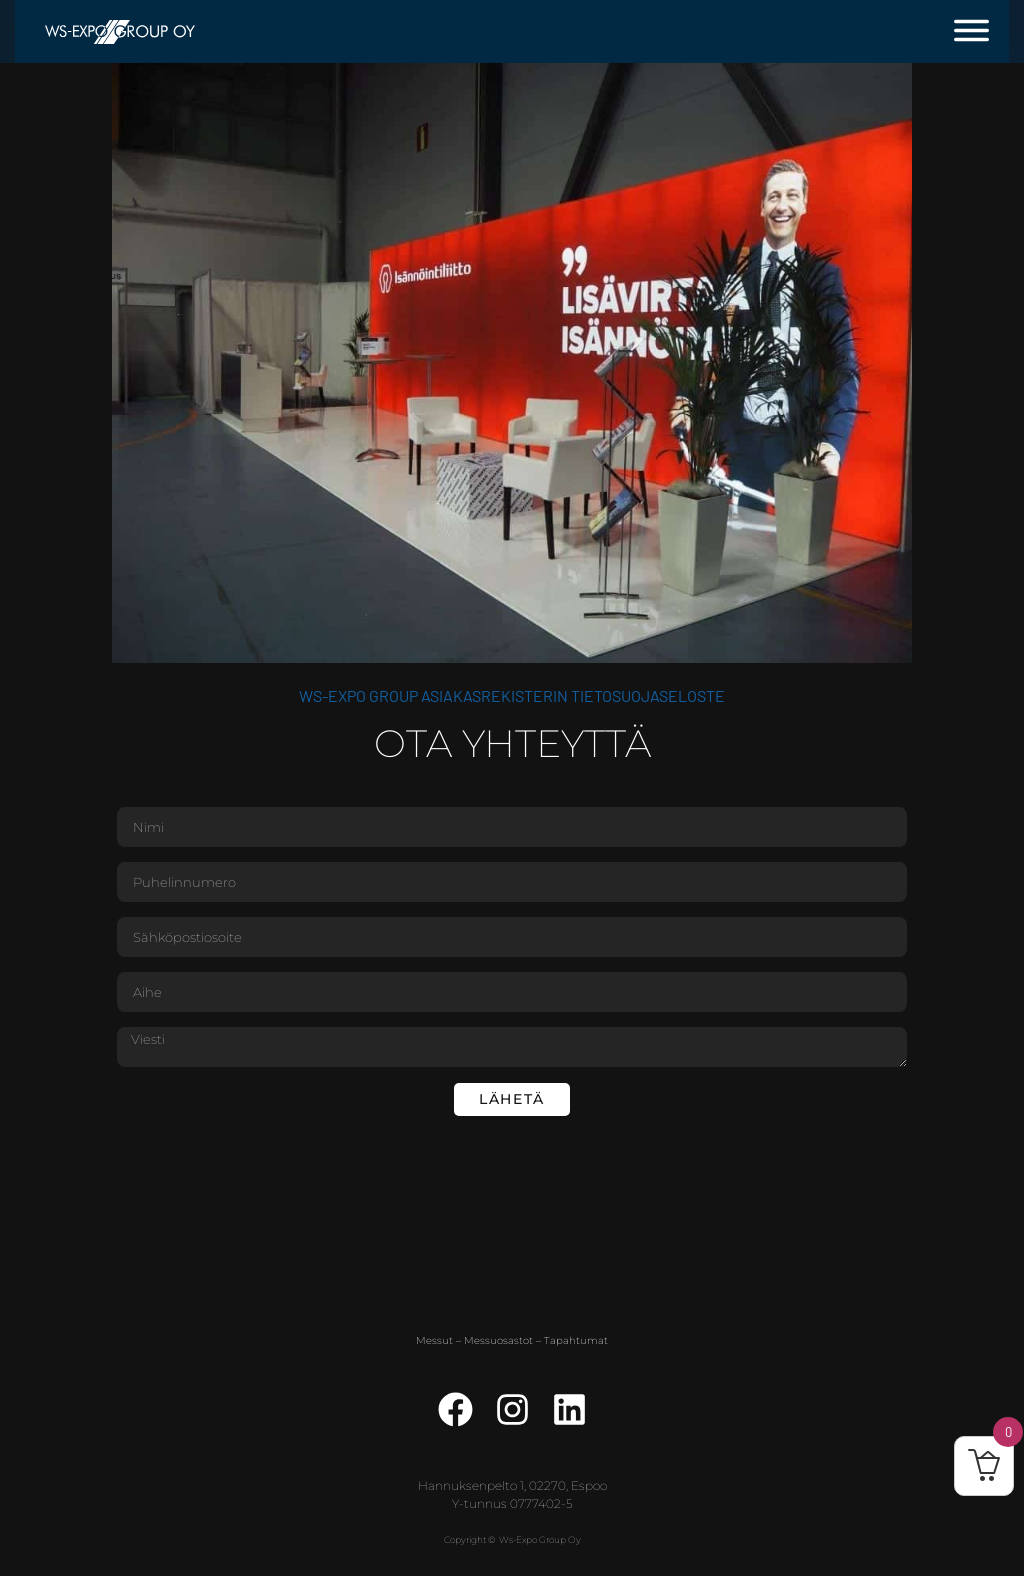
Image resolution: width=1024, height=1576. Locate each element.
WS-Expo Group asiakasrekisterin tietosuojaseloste (512, 695)
